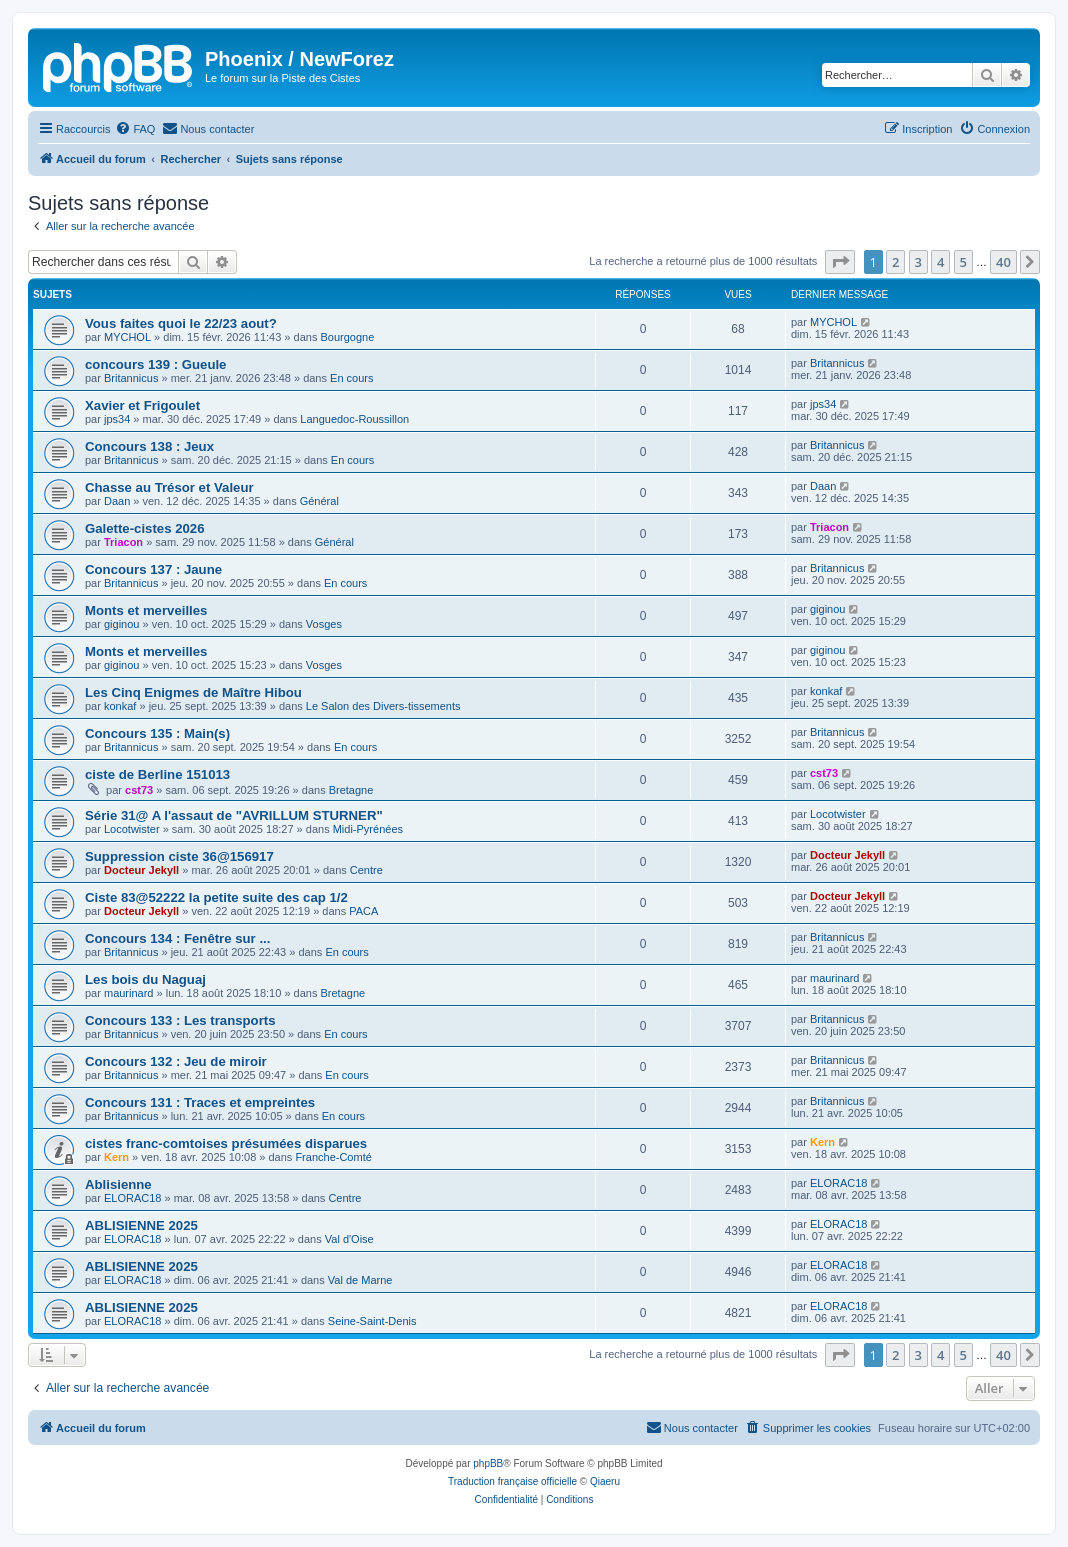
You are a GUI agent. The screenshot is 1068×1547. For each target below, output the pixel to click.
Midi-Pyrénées (368, 829)
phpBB (488, 1463)
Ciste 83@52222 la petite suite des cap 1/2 (216, 897)
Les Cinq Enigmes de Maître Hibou (193, 692)
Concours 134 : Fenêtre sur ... (177, 938)
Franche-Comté (333, 1157)
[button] (840, 262)
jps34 (117, 419)
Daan (117, 501)
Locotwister (132, 829)
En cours (351, 378)
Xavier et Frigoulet (142, 405)
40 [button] (1003, 262)
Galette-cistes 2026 (145, 528)
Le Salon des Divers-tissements (383, 706)
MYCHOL (127, 337)
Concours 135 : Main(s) (157, 733)
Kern (116, 1157)
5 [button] (963, 262)
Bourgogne (347, 337)
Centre (366, 870)
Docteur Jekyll (141, 870)
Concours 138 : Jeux (149, 446)
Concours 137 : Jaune (153, 569)
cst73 (139, 790)
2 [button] (895, 262)
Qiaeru (605, 1481)
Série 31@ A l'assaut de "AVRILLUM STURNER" (234, 815)
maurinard (129, 993)
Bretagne (351, 790)
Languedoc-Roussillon (354, 419)
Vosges (324, 624)
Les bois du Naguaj (145, 979)
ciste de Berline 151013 (157, 774)
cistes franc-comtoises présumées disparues (226, 1143)
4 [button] (940, 262)
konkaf (120, 706)
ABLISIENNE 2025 (141, 1225)
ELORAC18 (132, 1198)
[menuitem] (135, 129)
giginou (121, 624)
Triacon (123, 542)
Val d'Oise (349, 1239)
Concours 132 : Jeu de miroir (176, 1061)
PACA (363, 911)
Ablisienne (118, 1184)
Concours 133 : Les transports (180, 1020)
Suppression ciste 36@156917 (179, 856)
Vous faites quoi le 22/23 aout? (181, 323)
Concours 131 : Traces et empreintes (200, 1102)
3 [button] (918, 262)
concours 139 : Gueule (155, 364)
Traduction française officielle (512, 1481)
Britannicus (131, 378)
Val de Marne (360, 1280)
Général (319, 501)
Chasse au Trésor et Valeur (169, 487)
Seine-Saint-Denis (372, 1321)
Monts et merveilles (146, 610)
